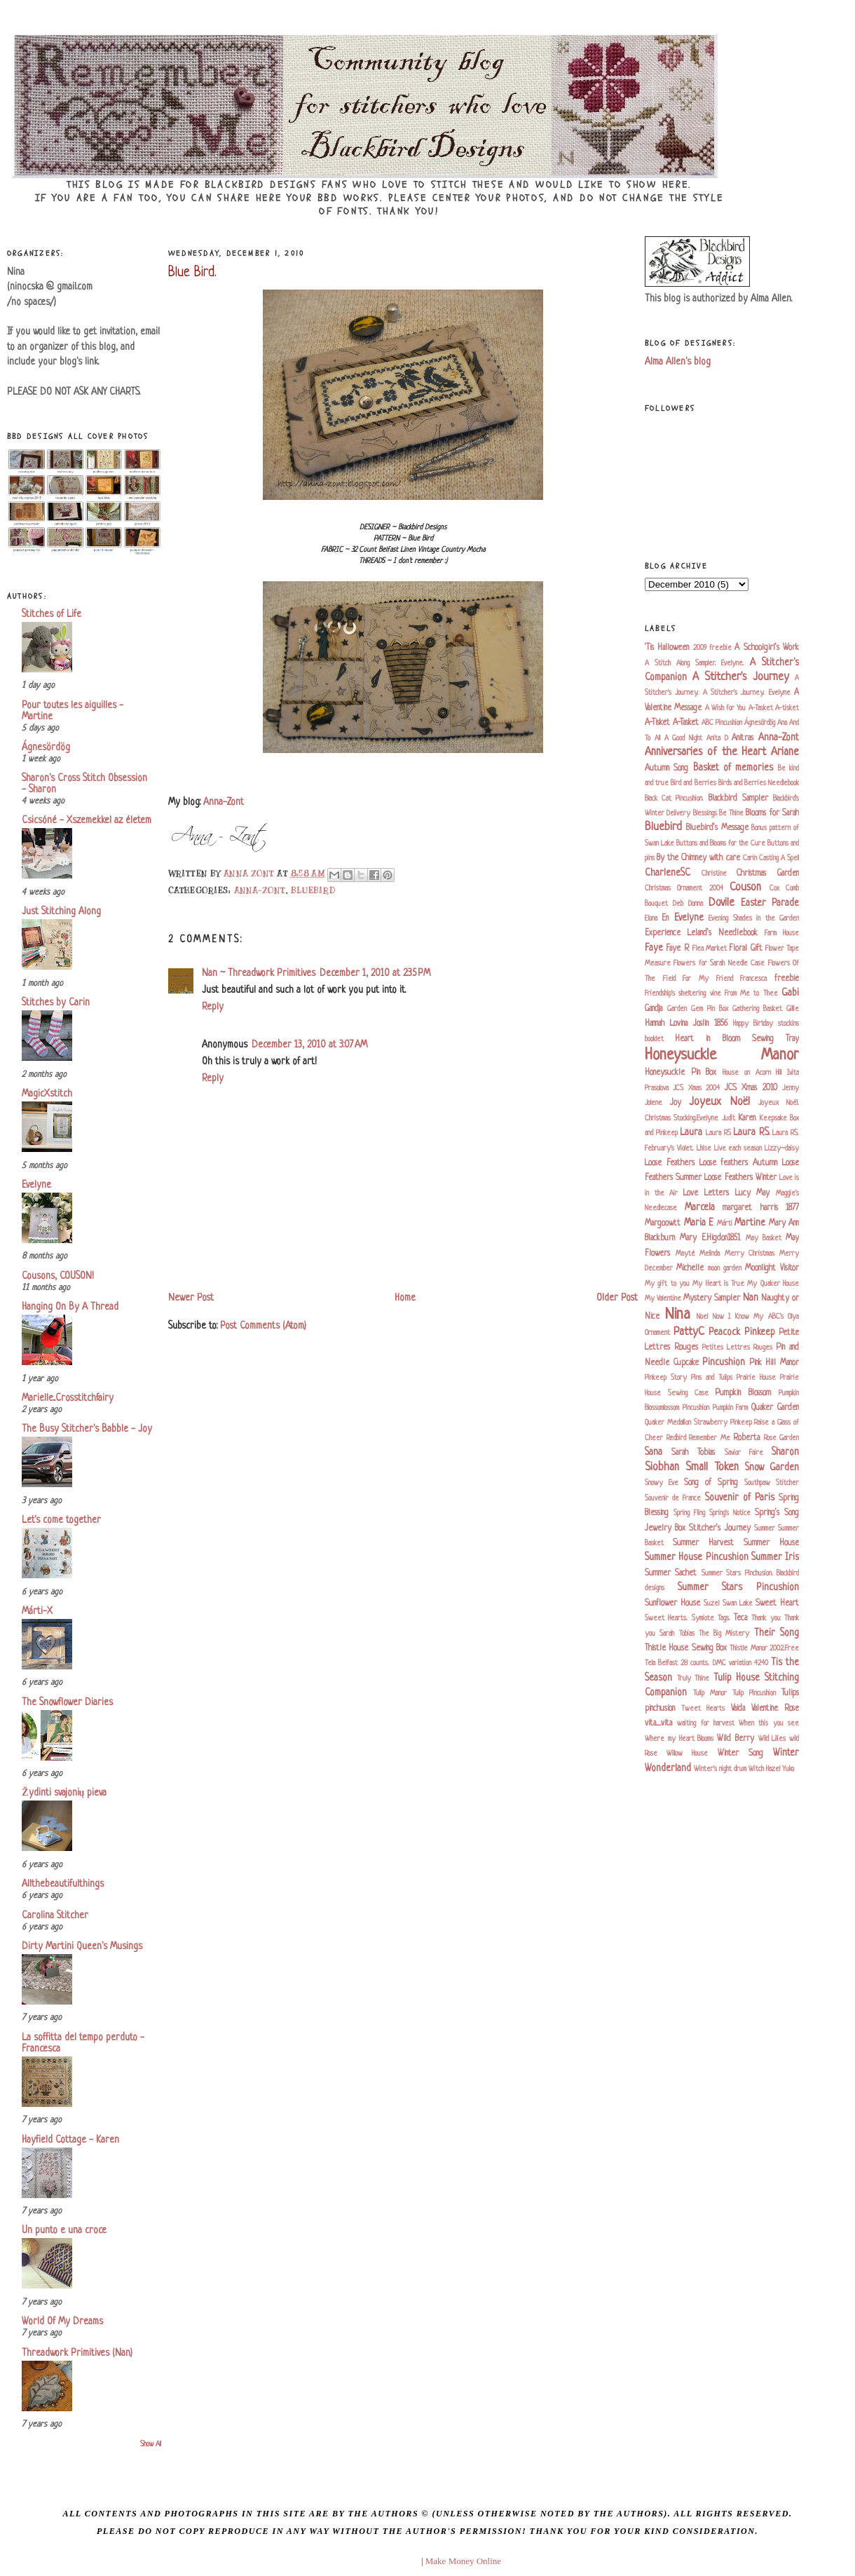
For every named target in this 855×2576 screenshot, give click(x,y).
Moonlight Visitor (772, 1268)
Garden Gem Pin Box (697, 1009)
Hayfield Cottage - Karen (70, 2140)
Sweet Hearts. (666, 1618)
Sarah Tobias (693, 1453)
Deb (678, 904)
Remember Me (709, 1438)
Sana (653, 1452)
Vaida (738, 1709)
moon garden (724, 1268)
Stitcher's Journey (719, 1528)
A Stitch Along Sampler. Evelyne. (694, 663)
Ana (782, 723)
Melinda (709, 1253)
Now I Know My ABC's (748, 1317)
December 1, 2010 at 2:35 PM (375, 973)
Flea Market (709, 948)
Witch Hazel (764, 1769)
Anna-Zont (223, 802)
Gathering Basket (757, 1009)
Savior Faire (744, 1453)
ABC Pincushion (722, 723)
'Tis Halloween (667, 648)
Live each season (738, 1148)
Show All (150, 2444)
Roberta (746, 1438)
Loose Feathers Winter (740, 1178)
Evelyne (36, 1185)
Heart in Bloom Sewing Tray (737, 1039)
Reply (213, 1007)
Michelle (690, 1268)
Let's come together (61, 1520)
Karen (746, 1118)
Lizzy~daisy (782, 1148)
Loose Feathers (670, 1163)
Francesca (753, 979)
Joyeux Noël (719, 1102)
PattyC (688, 1332)
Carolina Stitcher (55, 1916)
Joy (675, 1103)
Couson (745, 887)
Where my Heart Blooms (679, 1739)
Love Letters (706, 1193)
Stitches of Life (51, 614)
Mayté (685, 1253)
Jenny (790, 1088)
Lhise (704, 1148)
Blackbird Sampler (738, 799)
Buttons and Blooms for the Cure (720, 843)
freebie (786, 979)
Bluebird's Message (717, 828)
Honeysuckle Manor (722, 1055)
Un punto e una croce (64, 2230)
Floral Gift (745, 949)
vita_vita (658, 1723)
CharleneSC (667, 873)
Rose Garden (782, 1438)
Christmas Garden (768, 874)
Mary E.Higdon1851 (710, 1238)
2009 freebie (712, 648)
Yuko (788, 1769)
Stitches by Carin (56, 1003)
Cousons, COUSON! (58, 1276)
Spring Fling (689, 1513)
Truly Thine (693, 1678)
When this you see (769, 1723)
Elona (651, 918)
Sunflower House (672, 1603)
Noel (702, 1317)
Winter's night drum (720, 1769)
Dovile (721, 903)
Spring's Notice (730, 1513)
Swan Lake (738, 1603)
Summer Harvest (703, 1543)
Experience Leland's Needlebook (701, 933)
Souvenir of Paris (739, 1498)
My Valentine (663, 1298)
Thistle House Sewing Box (686, 1648)
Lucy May (752, 1193)
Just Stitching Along (61, 912)
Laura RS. (751, 1132)
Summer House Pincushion (696, 1557)
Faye (654, 948)
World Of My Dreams (62, 2322)
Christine (714, 873)
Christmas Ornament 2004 (684, 888)
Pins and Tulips (711, 1378)
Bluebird (313, 890)
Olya (793, 1317)
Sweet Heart (777, 1603)
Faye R (677, 949)
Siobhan (662, 1467)
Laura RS (718, 1133)
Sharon (785, 1452)
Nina (677, 1315)
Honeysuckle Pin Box (680, 1073)
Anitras (742, 738)
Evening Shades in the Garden (754, 918)
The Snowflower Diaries (67, 1702)
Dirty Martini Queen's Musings (82, 1946)
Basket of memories (733, 768)
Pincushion (723, 1362)
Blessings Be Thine (718, 813)
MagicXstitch (47, 1094)
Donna (695, 904)
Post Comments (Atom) (263, 1326)
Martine (749, 1223)
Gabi (790, 993)
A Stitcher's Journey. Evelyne (747, 693)
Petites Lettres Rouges (737, 1347)
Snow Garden (772, 1468)
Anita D (717, 738)
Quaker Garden (775, 1408)
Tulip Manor (710, 1693)
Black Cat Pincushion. (674, 798)
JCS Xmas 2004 (696, 1088)
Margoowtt (662, 1223)
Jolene (653, 1103)
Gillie (792, 1009)
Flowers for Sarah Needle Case (719, 963)
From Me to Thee (751, 993)
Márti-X (37, 1611)
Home (405, 1298)
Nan (750, 1298)
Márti (724, 1223)
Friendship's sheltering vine (683, 993)
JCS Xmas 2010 (751, 1088)
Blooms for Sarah (772, 813)
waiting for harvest (705, 1723)
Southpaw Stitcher (771, 1483)
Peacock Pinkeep (742, 1332)
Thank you (765, 1618)
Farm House (782, 933)
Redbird (676, 1438)
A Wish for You (725, 708)
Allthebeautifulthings (63, 1884)
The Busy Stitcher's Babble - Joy (87, 1429)
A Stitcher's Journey (740, 677)
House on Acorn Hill (752, 1073)
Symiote (703, 1618)
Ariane (785, 752)
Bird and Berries (693, 783)
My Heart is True (718, 1284)
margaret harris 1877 (761, 1208)
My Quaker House (773, 1284)
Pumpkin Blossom (743, 1393)
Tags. (724, 1618)
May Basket (763, 1238)
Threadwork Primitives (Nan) (77, 2353)
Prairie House (756, 1378)
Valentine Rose (775, 1709)
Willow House (687, 1753)
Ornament (657, 1333)
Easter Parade (770, 903)
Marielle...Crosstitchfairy (68, 1398)
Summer (764, 1528)
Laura (691, 1132)
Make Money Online (463, 2561)
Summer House (771, 1543)
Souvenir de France (673, 1498)
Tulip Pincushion (754, 1693)
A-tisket (787, 708)
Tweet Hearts (703, 1708)
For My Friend (707, 979)
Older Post (617, 1298)
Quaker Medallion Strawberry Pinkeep (698, 1422)
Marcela (700, 1207)
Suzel (711, 1603)
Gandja (653, 1009)
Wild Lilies (772, 1739)
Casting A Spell (779, 858)
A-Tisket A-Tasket (672, 723)
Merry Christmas (750, 1253)
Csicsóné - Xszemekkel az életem (86, 820)
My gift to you (667, 1284)
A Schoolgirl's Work (766, 648)
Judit (728, 1118)
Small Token (711, 1467)
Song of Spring (711, 1483)
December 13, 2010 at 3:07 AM (309, 1045)
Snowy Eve (661, 1483)
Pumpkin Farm (730, 1408)
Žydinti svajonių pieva (64, 1793)
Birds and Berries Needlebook (758, 783)
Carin (750, 858)
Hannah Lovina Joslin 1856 (686, 1024)
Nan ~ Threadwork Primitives (258, 973)
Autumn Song (666, 768)
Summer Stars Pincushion (738, 1587)
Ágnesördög (46, 748)
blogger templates (386, 2561)
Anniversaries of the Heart (705, 752)
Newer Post (191, 1298)
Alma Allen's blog (678, 362)
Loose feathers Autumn (738, 1163)
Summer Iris (775, 1557)
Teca (740, 1618)
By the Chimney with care (698, 858)
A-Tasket (760, 708)
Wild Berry (735, 1739)
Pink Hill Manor (774, 1363)
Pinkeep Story (666, 1378)
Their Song (776, 1633)
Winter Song (740, 1753)
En (665, 918)
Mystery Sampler (711, 1298)
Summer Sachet (671, 1573)
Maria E (699, 1223)
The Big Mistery (724, 1633)
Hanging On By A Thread (70, 1307)
